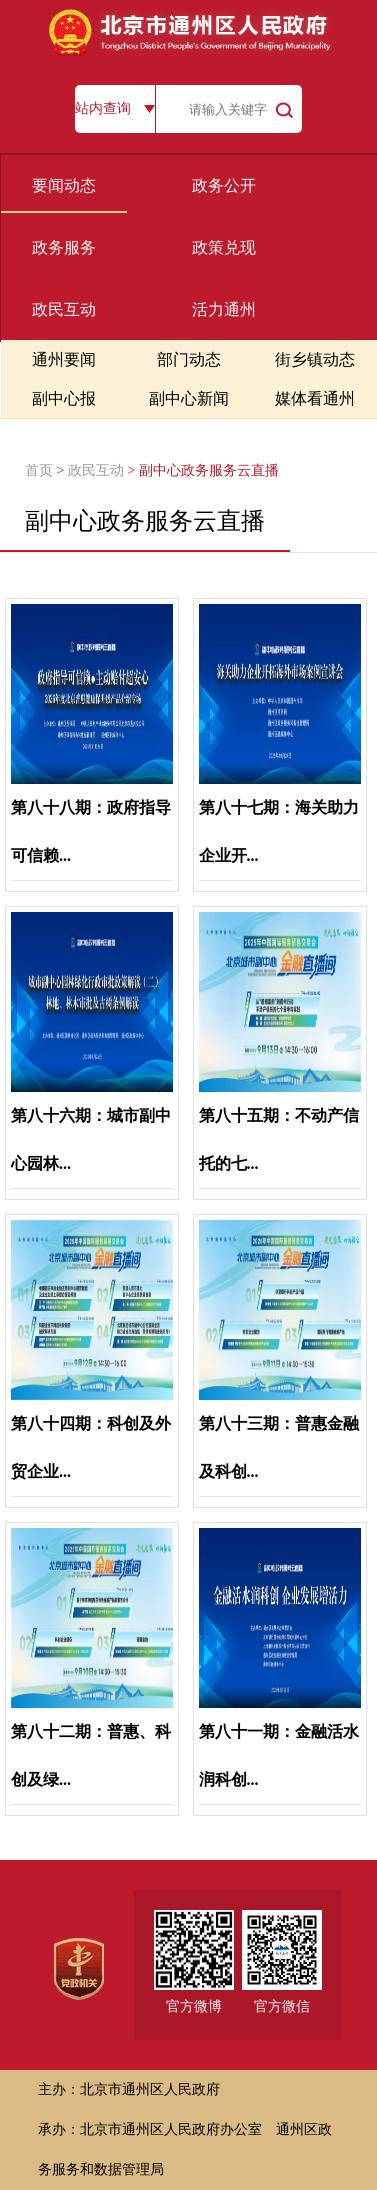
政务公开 (224, 185)
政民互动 (64, 309)
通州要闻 (64, 359)
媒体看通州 (315, 398)
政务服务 (64, 247)
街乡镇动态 (315, 359)
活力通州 (224, 309)
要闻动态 (64, 185)
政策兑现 (224, 247)
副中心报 (64, 398)
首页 (39, 470)
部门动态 (189, 359)
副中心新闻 (189, 398)
